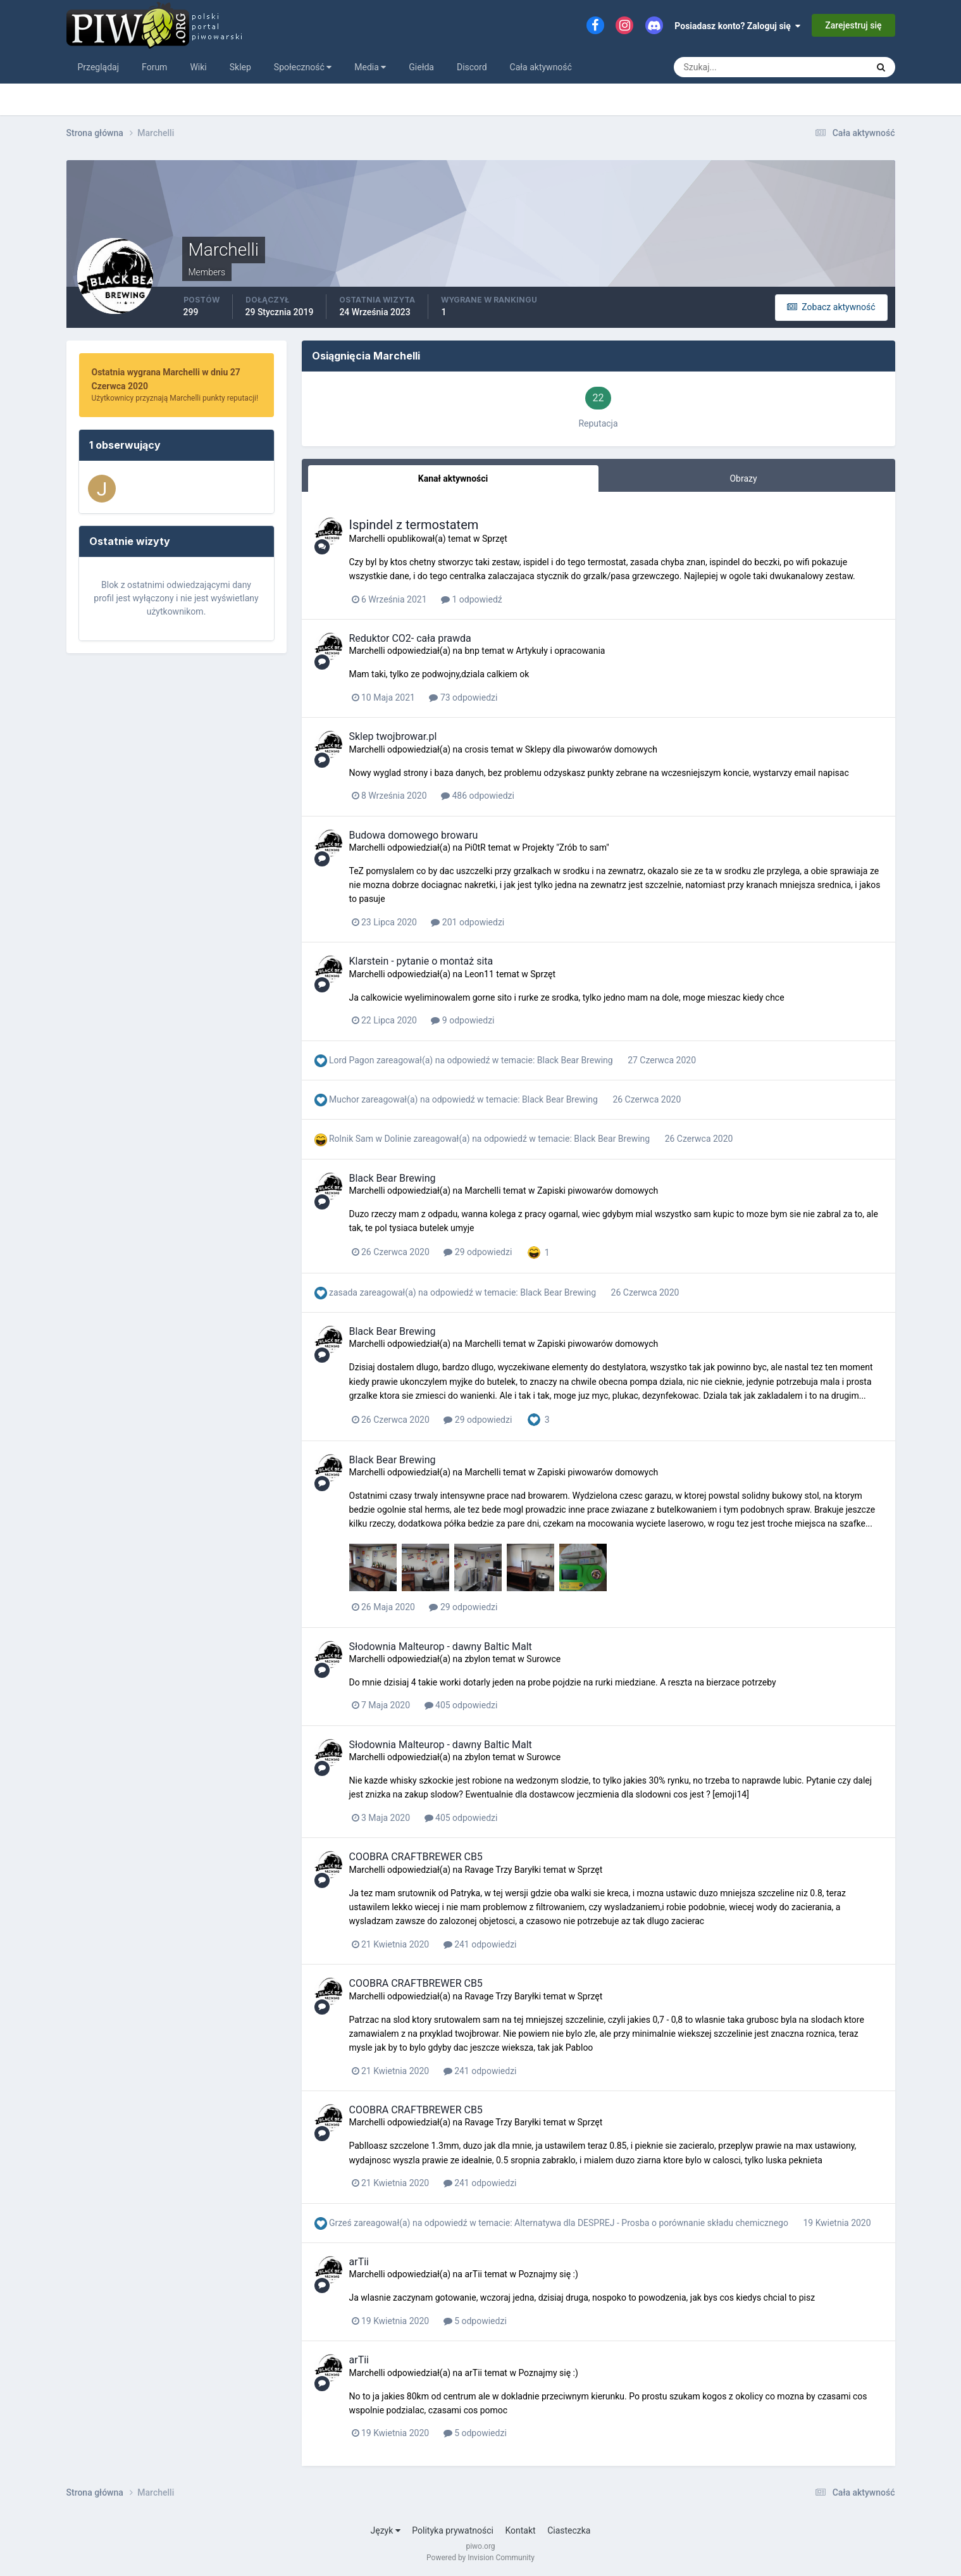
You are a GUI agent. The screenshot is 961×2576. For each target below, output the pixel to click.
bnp (471, 651)
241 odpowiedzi (480, 1944)
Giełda (421, 67)
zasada (343, 1292)
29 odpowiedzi (477, 1252)
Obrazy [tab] (743, 478)
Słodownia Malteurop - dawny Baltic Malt (440, 1647)
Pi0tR (474, 847)
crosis (476, 749)
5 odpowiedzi (475, 2321)
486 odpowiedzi (477, 796)
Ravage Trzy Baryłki (502, 1870)
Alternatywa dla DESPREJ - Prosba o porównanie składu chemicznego (652, 2223)
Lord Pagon (351, 1060)
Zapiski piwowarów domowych (597, 1190)
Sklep (240, 67)
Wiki (198, 67)
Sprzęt (494, 539)
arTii (359, 2262)
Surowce (543, 1659)
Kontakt (520, 2530)
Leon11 (478, 974)
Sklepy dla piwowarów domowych (591, 749)
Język (385, 2530)
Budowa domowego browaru (413, 835)
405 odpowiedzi (461, 1705)
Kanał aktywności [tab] (453, 478)
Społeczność (303, 67)
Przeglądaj (99, 67)
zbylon (477, 1659)
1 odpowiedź (471, 599)
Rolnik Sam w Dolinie (370, 1139)
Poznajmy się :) (548, 2274)
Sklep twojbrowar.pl (393, 736)
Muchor (344, 1099)
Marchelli (367, 539)
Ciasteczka (568, 2530)
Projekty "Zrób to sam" (565, 847)
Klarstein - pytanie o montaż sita (421, 961)
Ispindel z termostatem (414, 524)
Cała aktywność (541, 67)
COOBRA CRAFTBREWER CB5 (416, 1857)
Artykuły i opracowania (560, 651)
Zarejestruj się (853, 25)
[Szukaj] (724, 67)
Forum (154, 67)
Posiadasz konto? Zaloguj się (737, 26)
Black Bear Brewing (576, 1060)
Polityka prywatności (452, 2530)
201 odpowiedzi (467, 922)
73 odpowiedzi (463, 697)
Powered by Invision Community (480, 2557)
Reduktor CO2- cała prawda (410, 638)
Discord (472, 67)
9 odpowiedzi (462, 1020)
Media (370, 67)
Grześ (340, 2223)
